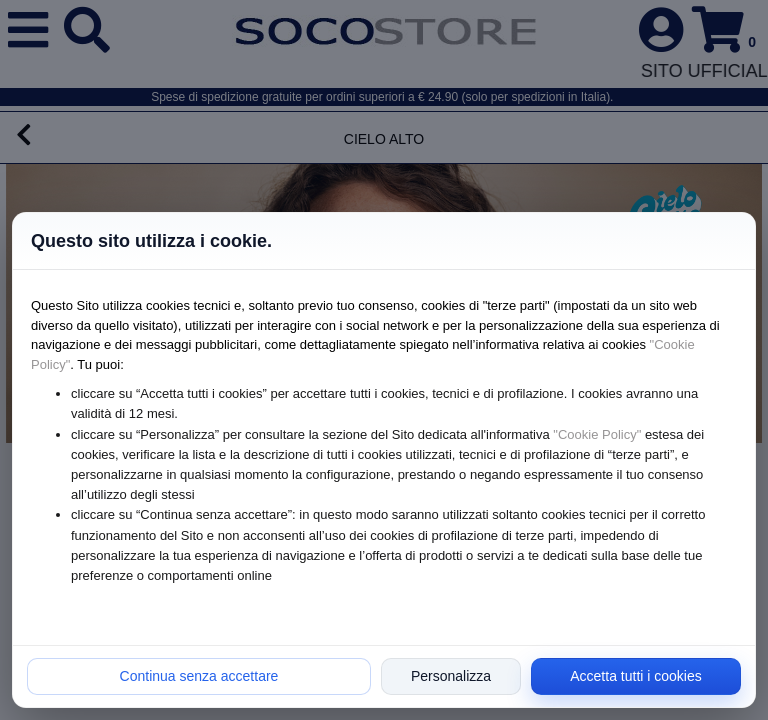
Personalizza (451, 676)
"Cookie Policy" (597, 434)
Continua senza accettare (199, 676)
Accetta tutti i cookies (636, 676)
